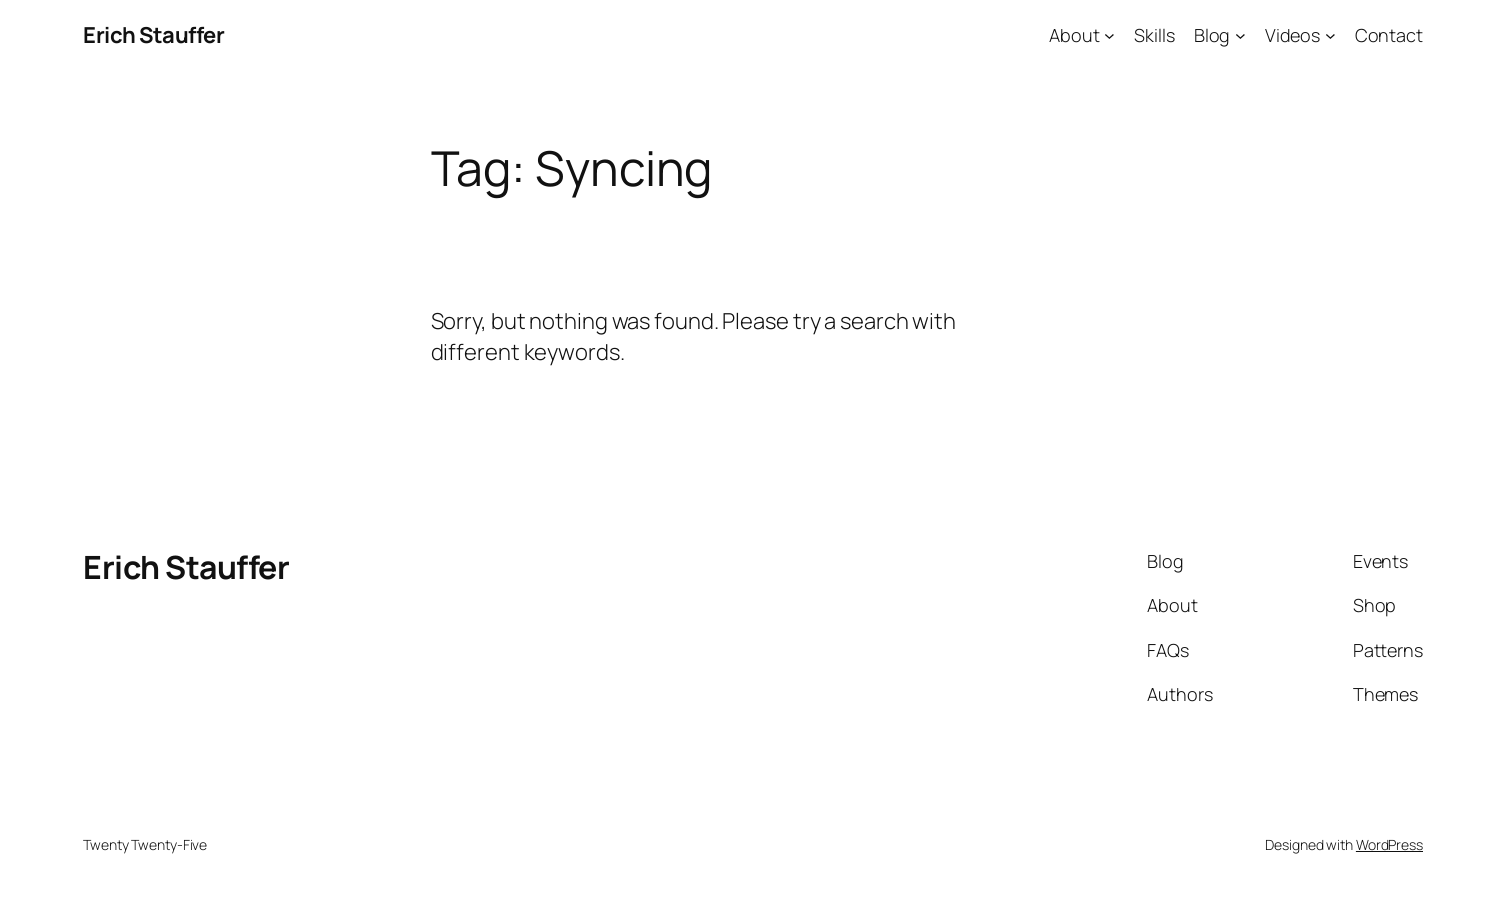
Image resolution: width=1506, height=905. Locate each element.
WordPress (1389, 844)
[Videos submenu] (1330, 35)
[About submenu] (1109, 35)
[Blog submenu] (1240, 35)
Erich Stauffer (153, 35)
